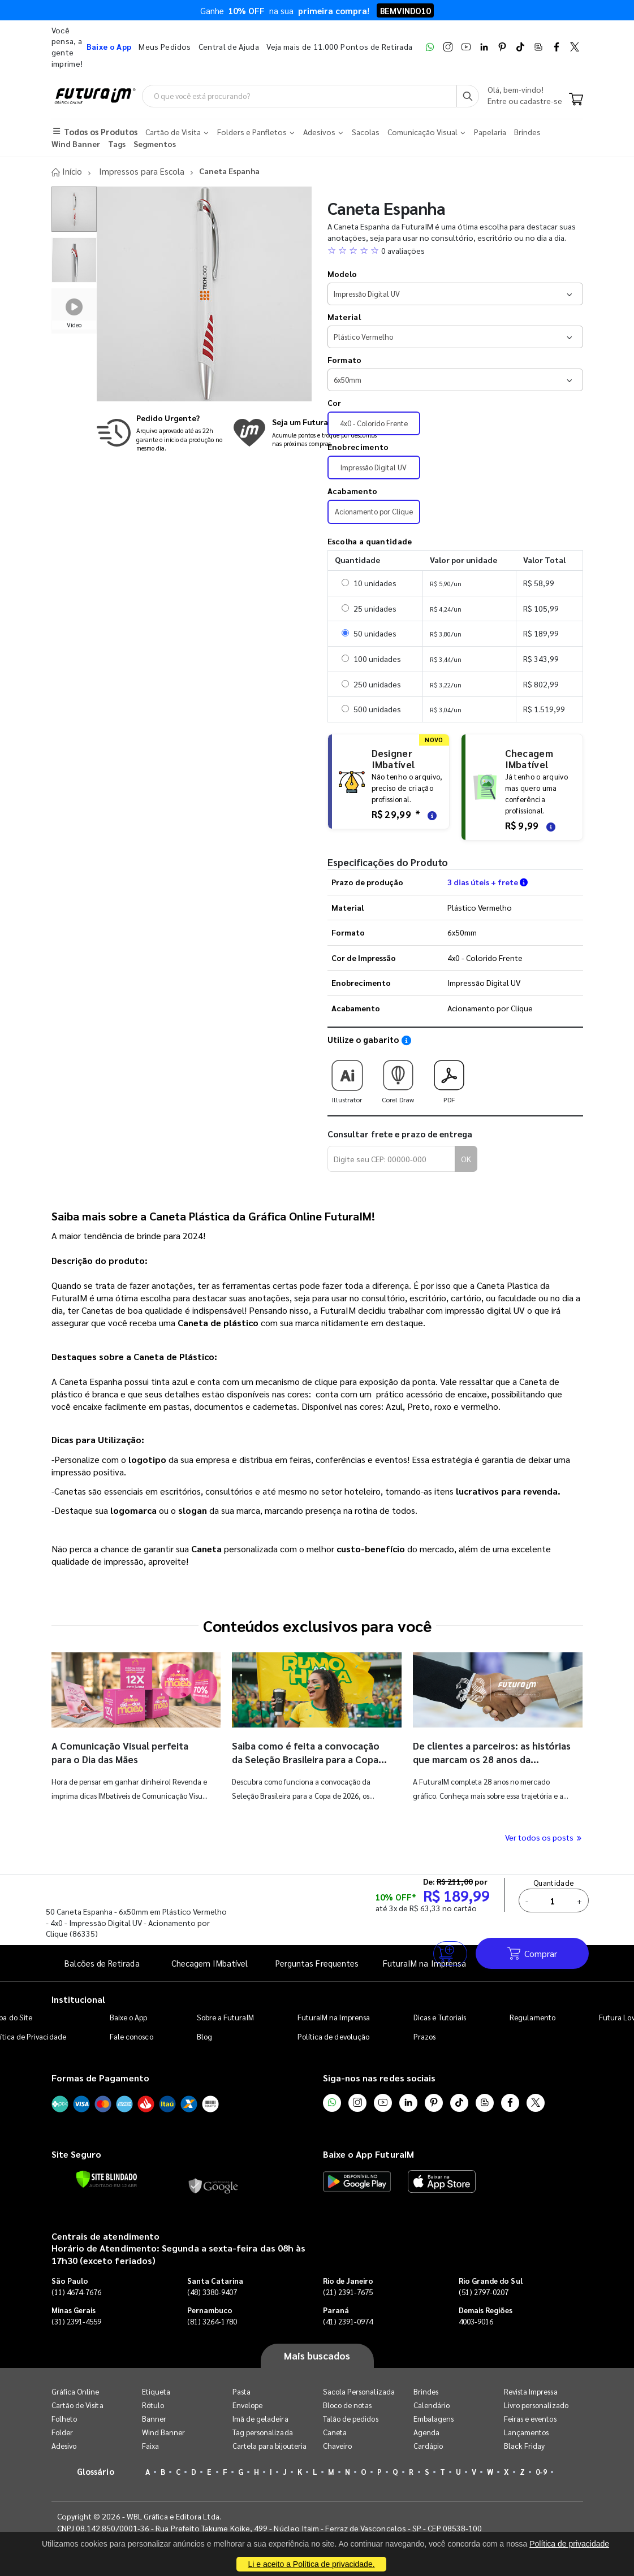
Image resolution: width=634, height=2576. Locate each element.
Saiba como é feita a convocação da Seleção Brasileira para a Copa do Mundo (309, 1758)
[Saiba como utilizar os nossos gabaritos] (406, 1040)
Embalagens (433, 2418)
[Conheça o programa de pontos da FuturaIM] (304, 432)
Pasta (241, 2391)
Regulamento (532, 2017)
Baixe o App (129, 2017)
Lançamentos (526, 2431)
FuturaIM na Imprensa (333, 2017)
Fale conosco (131, 2036)
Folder (62, 2431)
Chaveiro (337, 2445)
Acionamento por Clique (374, 511)
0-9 (541, 2471)
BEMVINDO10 (405, 10)
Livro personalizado (536, 2404)
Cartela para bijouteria (269, 2445)
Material (344, 316)
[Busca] (467, 96)
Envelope (247, 2404)
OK (466, 1159)
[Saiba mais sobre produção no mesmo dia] (162, 432)
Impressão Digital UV (373, 467)
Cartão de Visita (77, 2404)
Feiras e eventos (530, 2418)
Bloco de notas (347, 2404)
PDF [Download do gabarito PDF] (449, 1077)
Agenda (426, 2431)
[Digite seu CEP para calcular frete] (391, 1159)
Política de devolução (333, 2036)
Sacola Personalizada (359, 2391)
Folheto (64, 2418)
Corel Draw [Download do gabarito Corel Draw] (398, 1077)
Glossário (95, 2470)
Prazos (424, 2036)
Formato (344, 359)
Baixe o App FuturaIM (368, 2154)
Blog (204, 2036)
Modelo (342, 274)
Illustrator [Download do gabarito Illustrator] (347, 1077)
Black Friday (524, 2445)
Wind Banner (164, 2431)
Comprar (532, 1953)
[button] (455, 250)
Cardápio (428, 2445)
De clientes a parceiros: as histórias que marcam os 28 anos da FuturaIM (489, 1758)
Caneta (335, 2431)
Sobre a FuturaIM (225, 2017)
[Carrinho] (576, 101)
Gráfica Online (75, 2391)
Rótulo (153, 2404)
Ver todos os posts (544, 1837)
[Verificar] (106, 2179)
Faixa (150, 2445)
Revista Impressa (531, 2391)
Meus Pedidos (165, 46)
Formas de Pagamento (100, 2078)
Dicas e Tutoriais (439, 2017)
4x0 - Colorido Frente (374, 423)
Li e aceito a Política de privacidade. (311, 2564)
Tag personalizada (262, 2431)
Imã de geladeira (260, 2418)
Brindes (425, 2391)
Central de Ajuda (229, 46)
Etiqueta (156, 2391)
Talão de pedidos (350, 2418)
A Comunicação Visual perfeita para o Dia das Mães (123, 1751)
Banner (154, 2418)
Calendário (431, 2404)
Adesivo (63, 2445)
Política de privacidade (569, 2543)
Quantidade (555, 1882)
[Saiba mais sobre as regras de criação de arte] (430, 814)
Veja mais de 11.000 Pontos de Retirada (339, 46)
